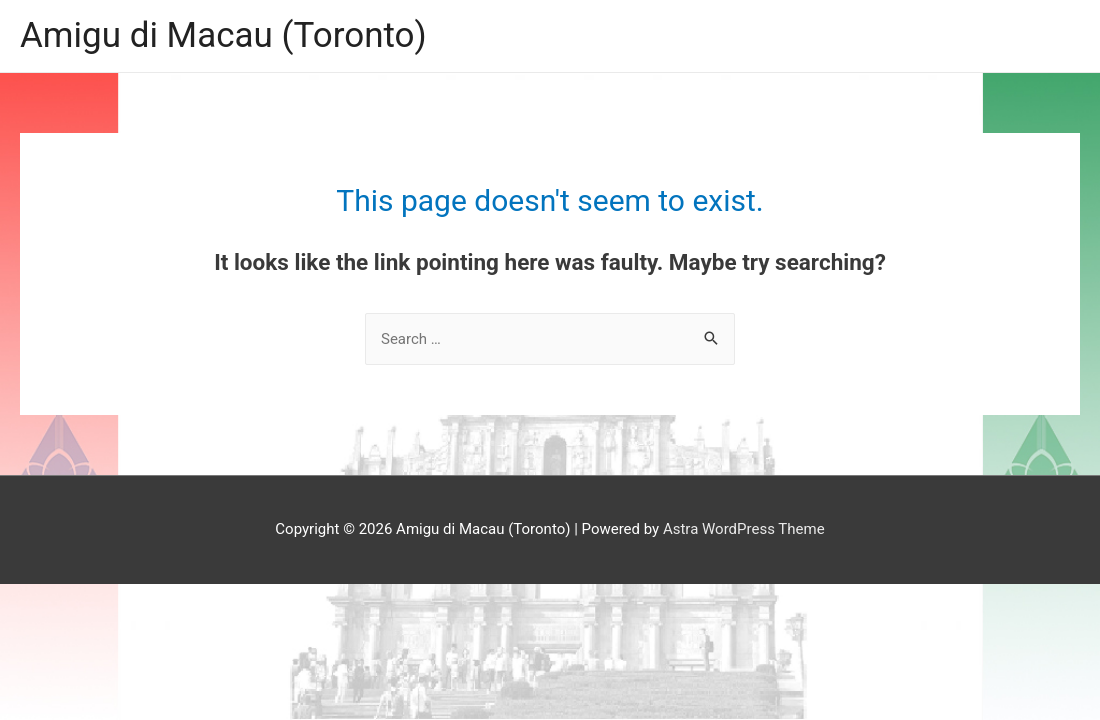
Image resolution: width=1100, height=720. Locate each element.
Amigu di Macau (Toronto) (223, 35)
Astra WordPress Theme (744, 529)
